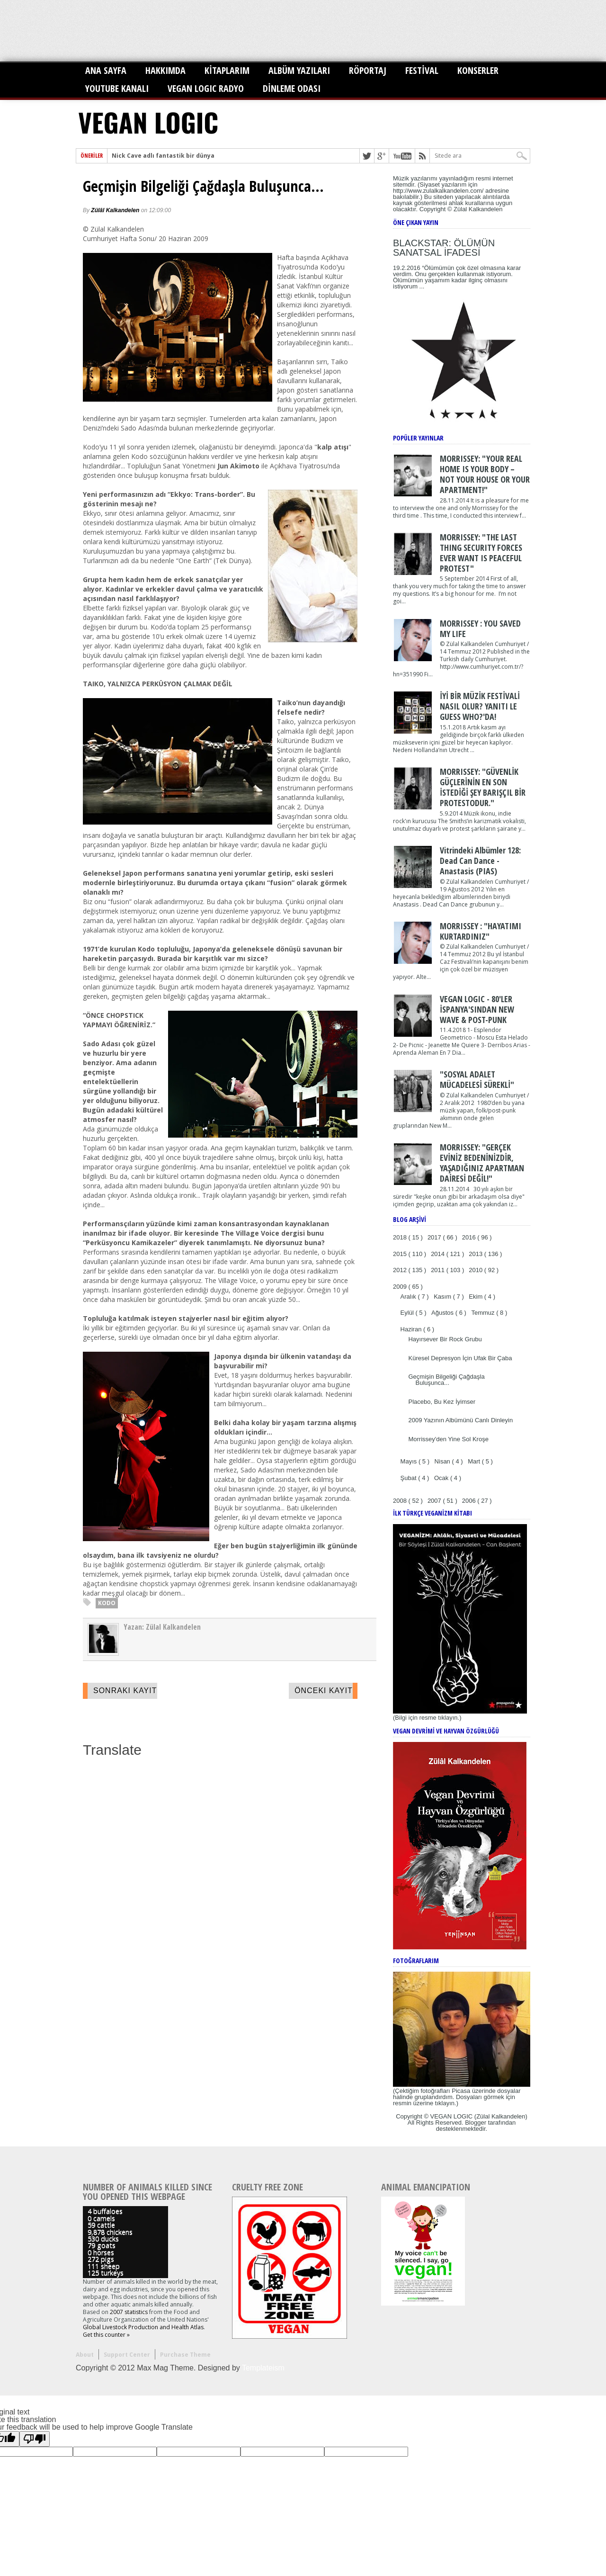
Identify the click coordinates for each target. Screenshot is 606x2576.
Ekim (476, 1296)
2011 (438, 1270)
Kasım (443, 1296)
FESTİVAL (421, 70)
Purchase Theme (185, 2355)
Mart (475, 1461)
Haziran (412, 1329)
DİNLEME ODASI (292, 88)
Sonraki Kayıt (125, 1691)
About (85, 2355)
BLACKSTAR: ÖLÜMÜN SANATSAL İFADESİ (444, 248)
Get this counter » (106, 2335)
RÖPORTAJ (367, 70)
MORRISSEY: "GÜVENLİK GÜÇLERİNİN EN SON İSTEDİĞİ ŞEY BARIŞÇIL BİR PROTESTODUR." (483, 787)
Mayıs (410, 1461)
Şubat (410, 1477)
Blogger (475, 2122)
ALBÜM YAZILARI (299, 70)
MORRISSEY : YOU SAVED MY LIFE (480, 628)
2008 (401, 1500)
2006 (470, 1500)
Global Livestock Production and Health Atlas (143, 2327)
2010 (476, 1270)
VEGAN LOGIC (148, 121)
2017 (435, 1237)
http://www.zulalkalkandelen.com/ (438, 190)
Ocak (442, 1477)
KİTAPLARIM (227, 70)
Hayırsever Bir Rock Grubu (444, 1339)
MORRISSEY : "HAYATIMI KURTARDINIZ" (480, 931)
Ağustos (443, 1312)
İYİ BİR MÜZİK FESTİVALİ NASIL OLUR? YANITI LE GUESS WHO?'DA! (480, 706)
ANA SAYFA (105, 70)
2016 (470, 1237)
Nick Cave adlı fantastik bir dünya (163, 156)
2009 (401, 1286)
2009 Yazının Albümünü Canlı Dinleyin (460, 1420)
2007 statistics (129, 2312)
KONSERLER (478, 70)
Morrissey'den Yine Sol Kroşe (448, 1439)
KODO (107, 1603)
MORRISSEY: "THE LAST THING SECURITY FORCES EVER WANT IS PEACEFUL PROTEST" (481, 552)
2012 (401, 1270)
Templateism (263, 2368)
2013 (476, 1253)
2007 (435, 1500)
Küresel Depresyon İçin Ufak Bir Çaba (460, 1358)
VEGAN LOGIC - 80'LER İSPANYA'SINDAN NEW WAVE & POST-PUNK (477, 1009)
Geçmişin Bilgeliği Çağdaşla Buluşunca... (203, 186)
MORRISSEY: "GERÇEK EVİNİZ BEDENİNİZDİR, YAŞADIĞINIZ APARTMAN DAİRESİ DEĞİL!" (482, 1162)
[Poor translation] (34, 2439)
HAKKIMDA (165, 70)
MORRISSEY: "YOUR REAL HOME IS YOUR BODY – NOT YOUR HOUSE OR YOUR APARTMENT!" (485, 474)
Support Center (127, 2355)
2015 (401, 1253)
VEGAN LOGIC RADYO (206, 88)
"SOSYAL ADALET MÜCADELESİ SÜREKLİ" (477, 1079)
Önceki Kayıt (323, 1691)
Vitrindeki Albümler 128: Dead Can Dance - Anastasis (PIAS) (480, 860)
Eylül (408, 1312)
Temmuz (483, 1312)
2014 (438, 1253)
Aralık (409, 1296)
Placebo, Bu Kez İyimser (441, 1401)
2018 (401, 1237)
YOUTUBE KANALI (117, 88)
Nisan (443, 1461)
